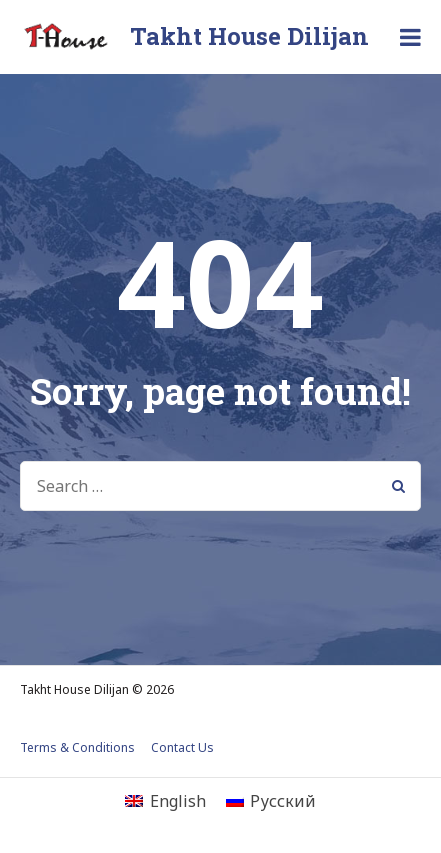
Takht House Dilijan (249, 36)
